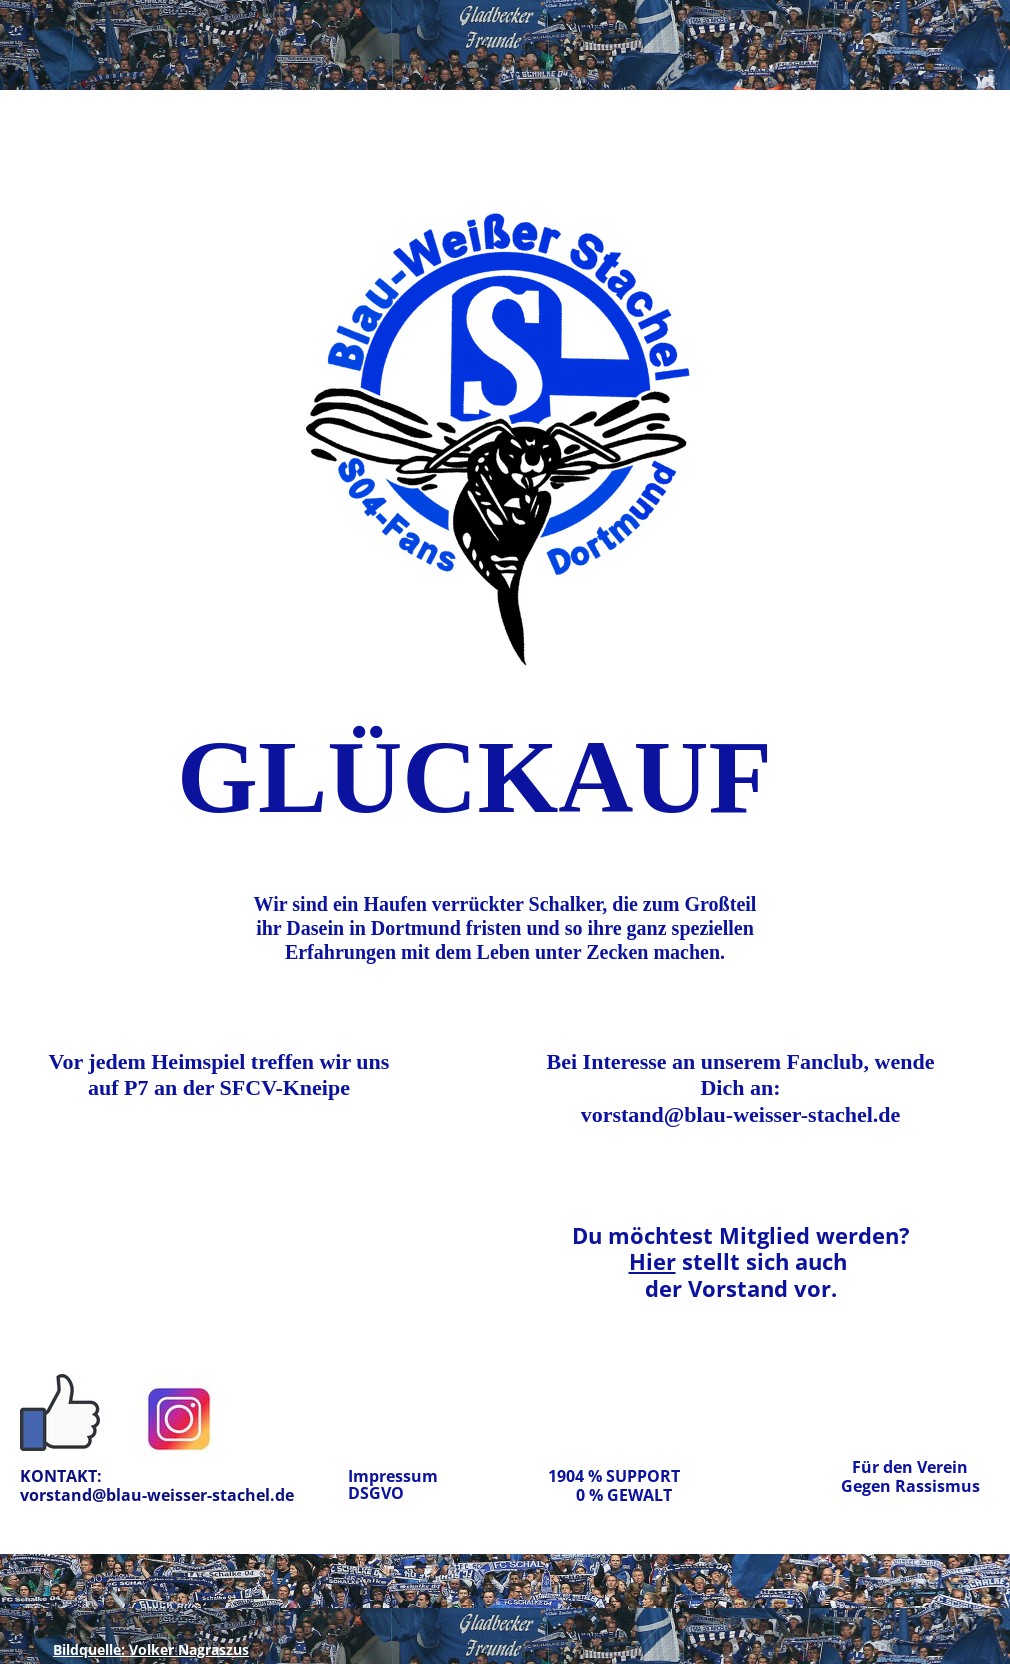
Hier (652, 1261)
